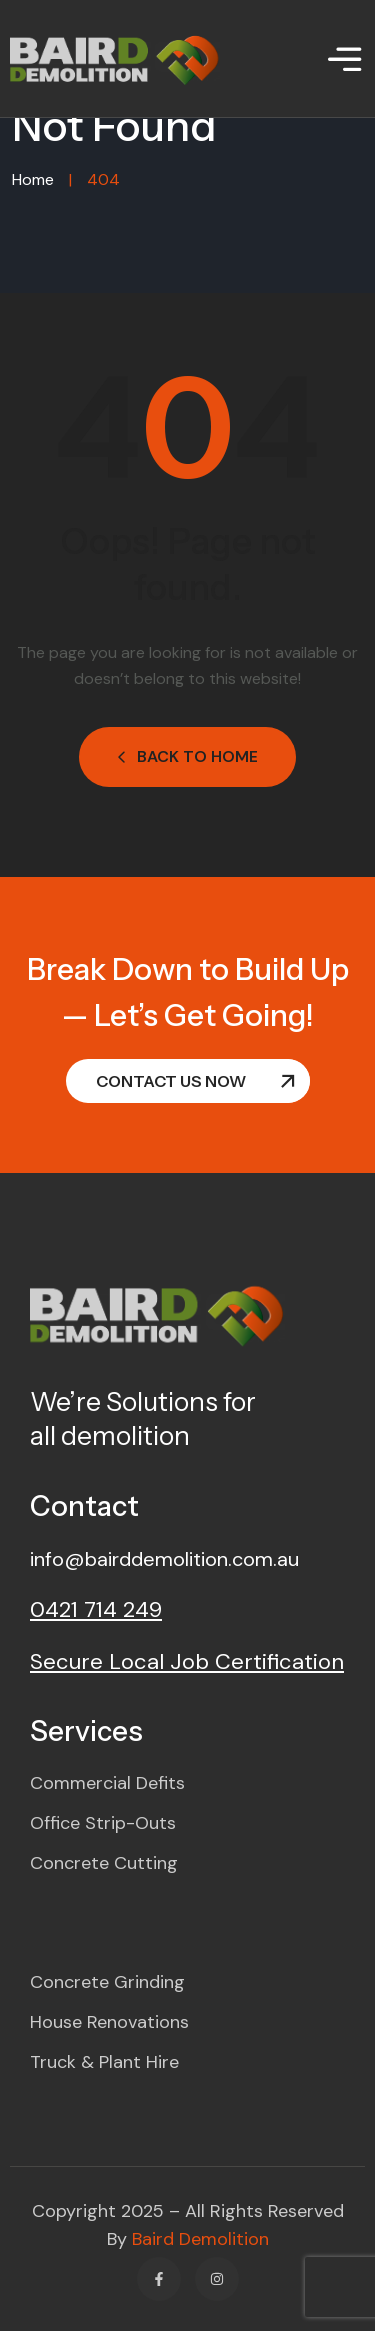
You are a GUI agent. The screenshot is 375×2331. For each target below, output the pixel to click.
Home (33, 179)
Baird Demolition (200, 2239)
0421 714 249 (96, 1609)
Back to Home (187, 756)
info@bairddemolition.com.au (164, 1559)
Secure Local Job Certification (187, 1661)
